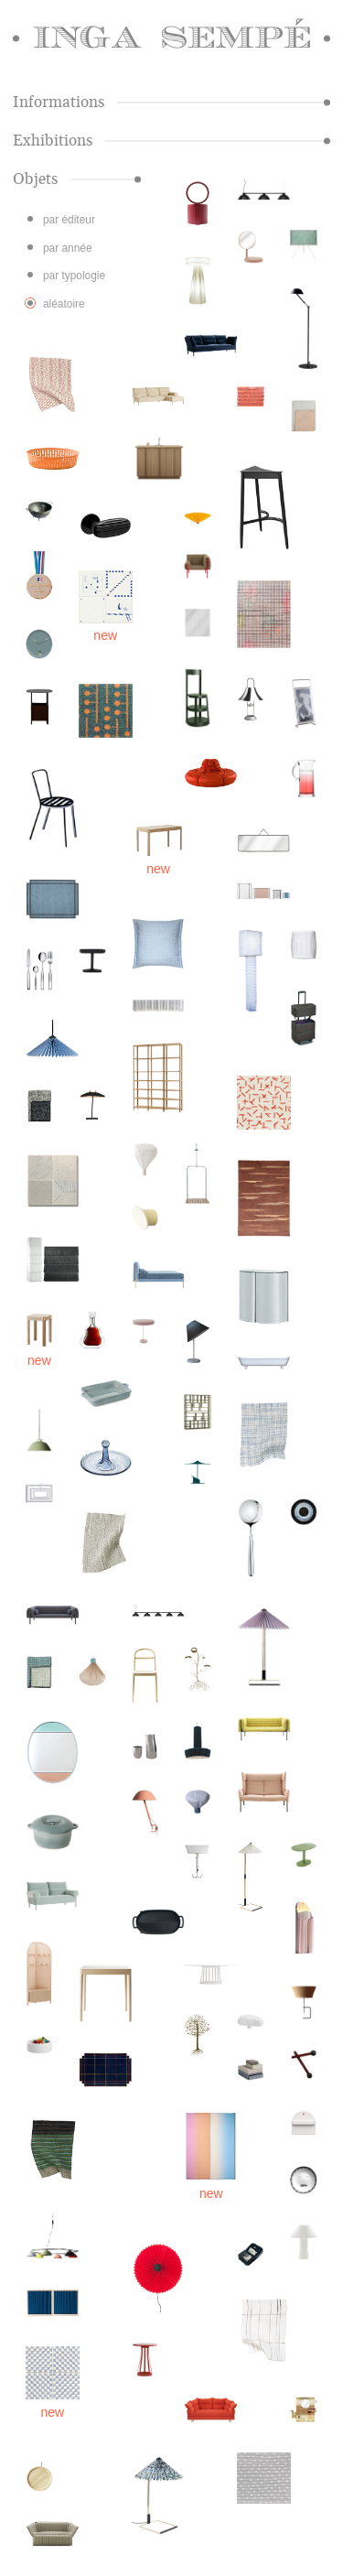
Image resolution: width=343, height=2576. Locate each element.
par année (67, 248)
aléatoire (64, 304)
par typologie (74, 275)
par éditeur (69, 219)
